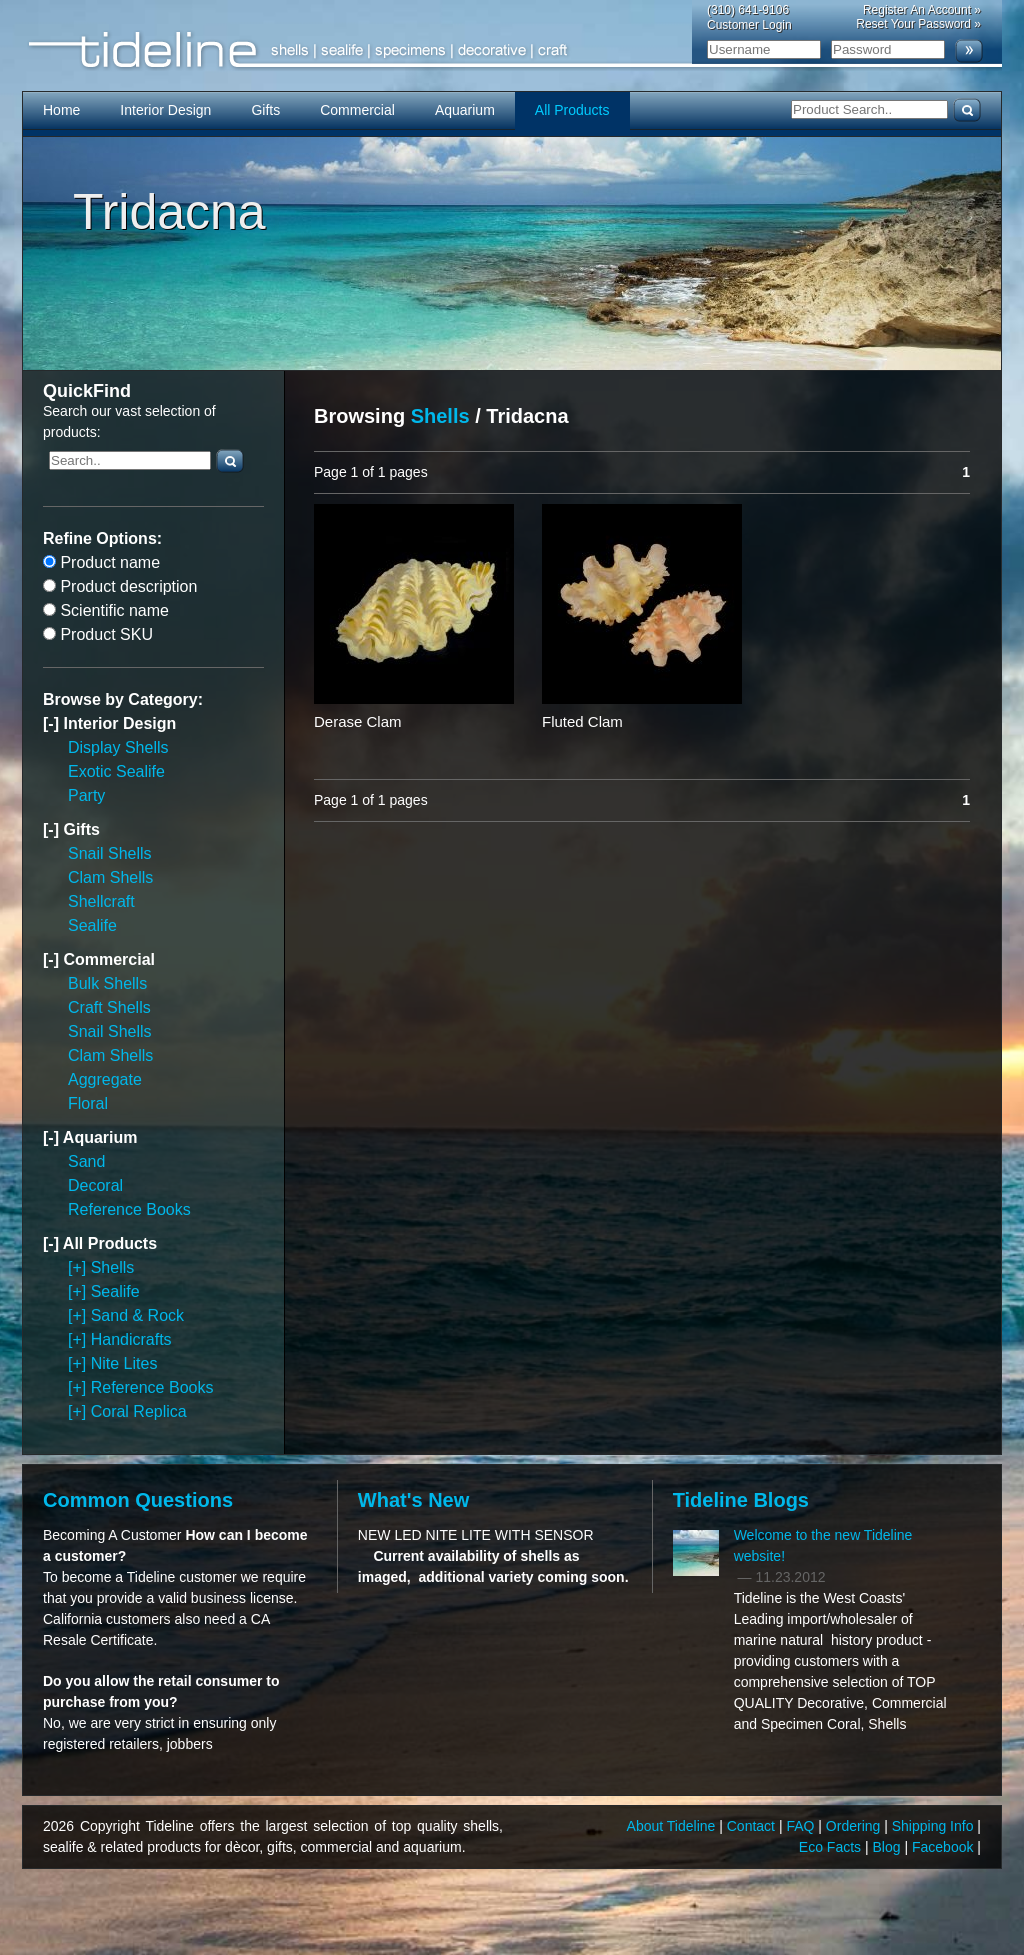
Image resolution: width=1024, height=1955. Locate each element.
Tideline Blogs (741, 1500)
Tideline (512, 50)
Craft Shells (109, 1007)
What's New (413, 1500)
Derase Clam (358, 721)
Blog (889, 1847)
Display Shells (118, 747)
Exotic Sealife (116, 771)
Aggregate (105, 1079)
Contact (753, 1826)
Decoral (95, 1185)
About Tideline (673, 1826)
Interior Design (165, 110)
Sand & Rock (137, 1315)
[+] (79, 1267)
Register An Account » (922, 10)
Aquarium (465, 110)
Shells (113, 1267)
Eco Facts (832, 1847)
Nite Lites (124, 1363)
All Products (572, 110)
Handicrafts (131, 1339)
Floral (88, 1103)
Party (86, 795)
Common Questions (138, 1500)
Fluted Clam (582, 721)
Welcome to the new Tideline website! (823, 1545)
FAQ (802, 1826)
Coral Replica (139, 1411)
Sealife (92, 925)
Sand (86, 1161)
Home (61, 110)
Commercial (357, 110)
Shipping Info (935, 1826)
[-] (53, 723)
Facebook (944, 1847)
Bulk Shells (107, 983)
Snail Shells (110, 853)
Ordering (855, 1826)
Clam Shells (110, 877)
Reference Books (129, 1209)
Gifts (265, 110)
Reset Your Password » (918, 24)
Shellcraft (101, 901)
